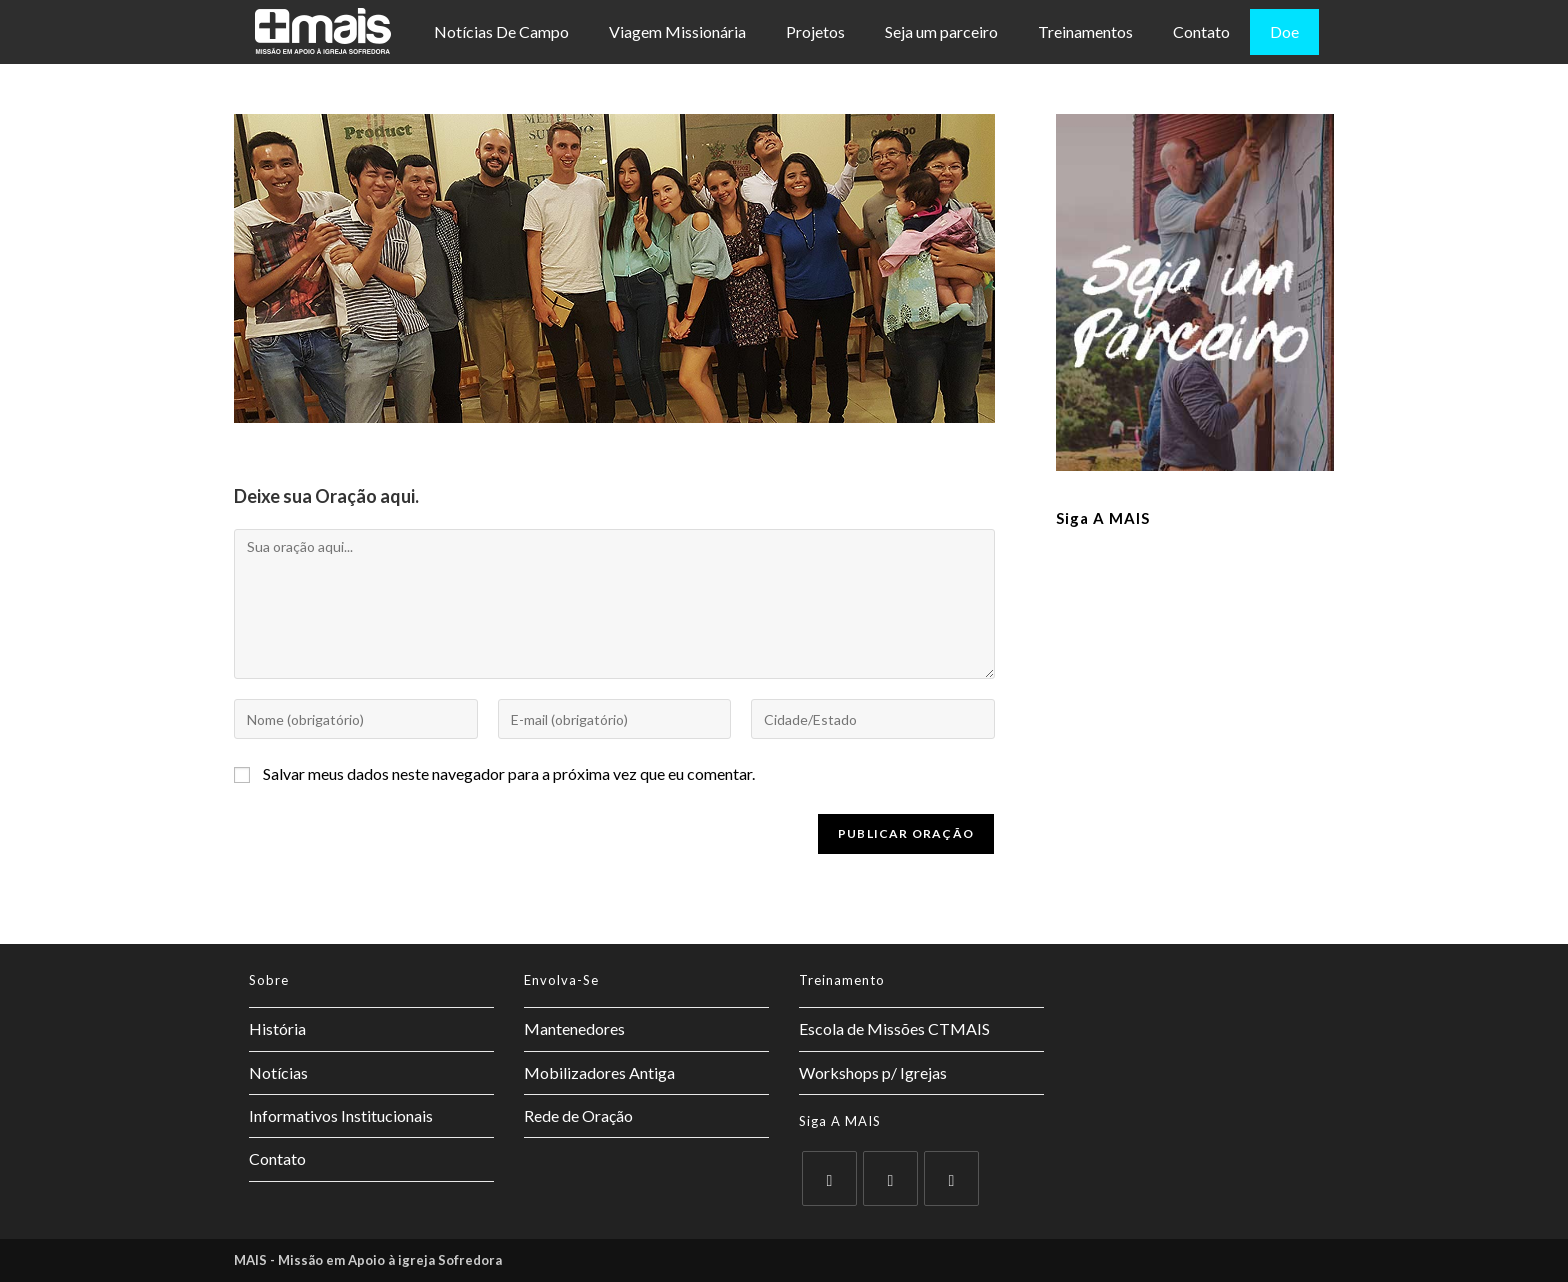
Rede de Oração (578, 1115)
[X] (829, 1178)
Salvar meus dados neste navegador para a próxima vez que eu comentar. (509, 773)
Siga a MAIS (1103, 518)
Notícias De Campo (501, 31)
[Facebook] (890, 1178)
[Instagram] (951, 1178)
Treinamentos (1085, 31)
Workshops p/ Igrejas (873, 1072)
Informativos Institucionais (341, 1115)
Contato (1201, 31)
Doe (1284, 31)
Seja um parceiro (941, 31)
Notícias (278, 1072)
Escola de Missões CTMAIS (894, 1028)
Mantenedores (574, 1028)
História (277, 1028)
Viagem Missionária (677, 31)
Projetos (815, 31)
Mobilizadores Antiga (599, 1072)
